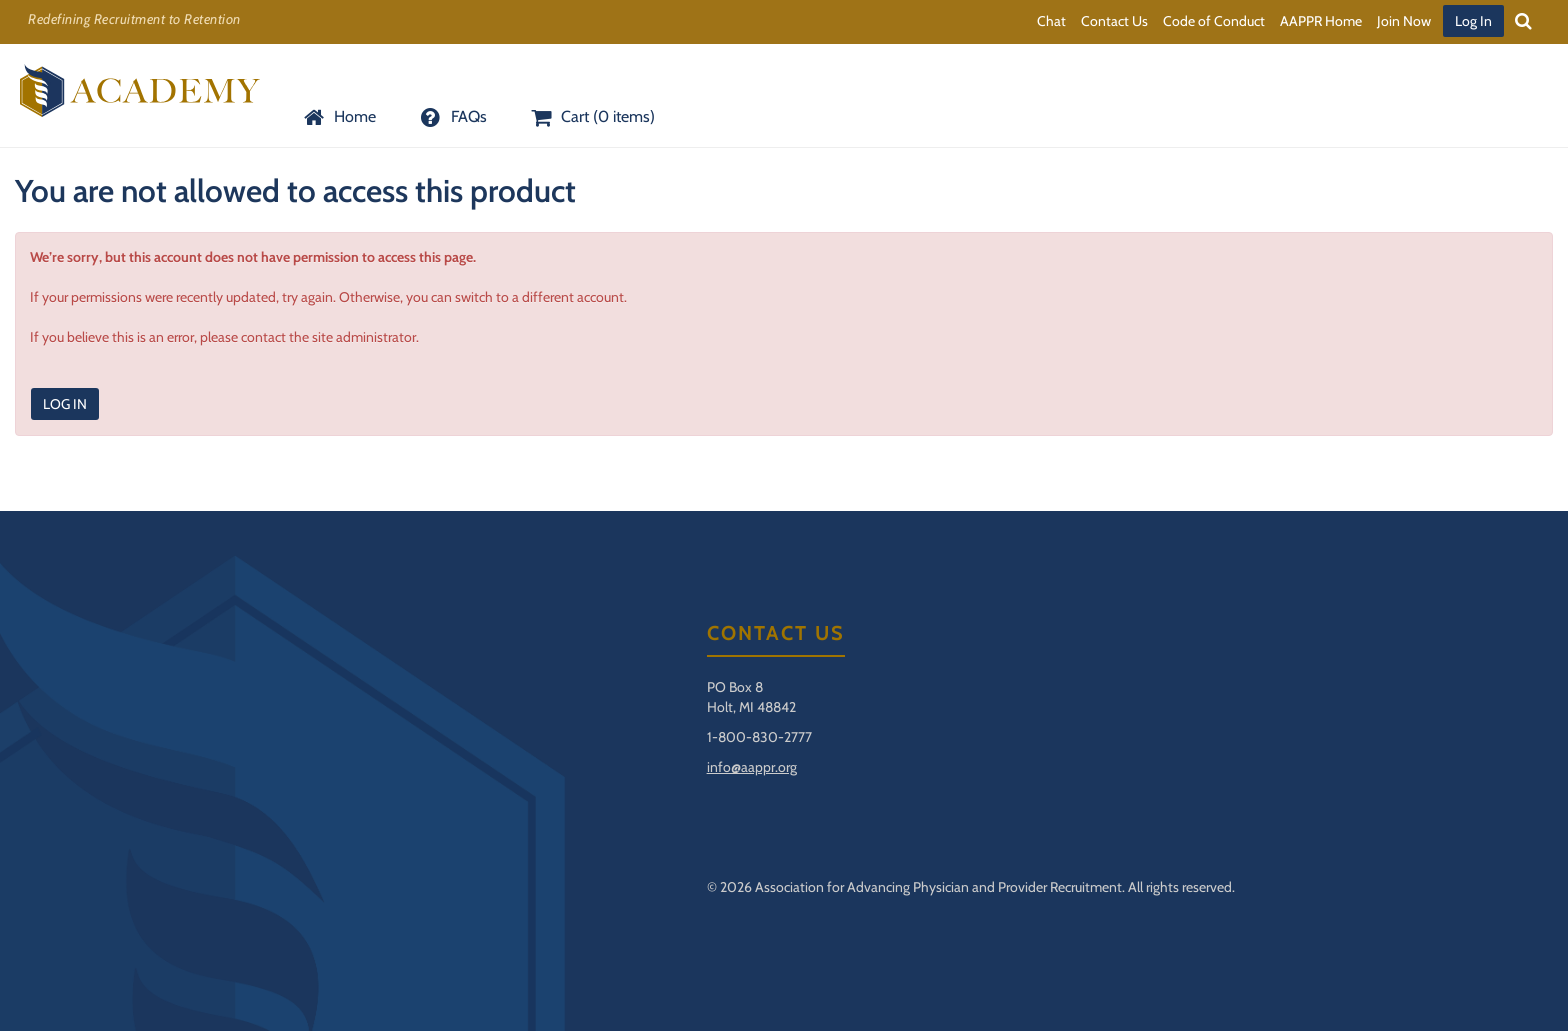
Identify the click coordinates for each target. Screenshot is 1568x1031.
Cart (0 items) (591, 116)
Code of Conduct (1214, 21)
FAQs (451, 116)
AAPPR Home (1321, 21)
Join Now (1404, 21)
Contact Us (1114, 21)
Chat (1051, 21)
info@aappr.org (752, 767)
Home (338, 116)
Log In (1473, 21)
